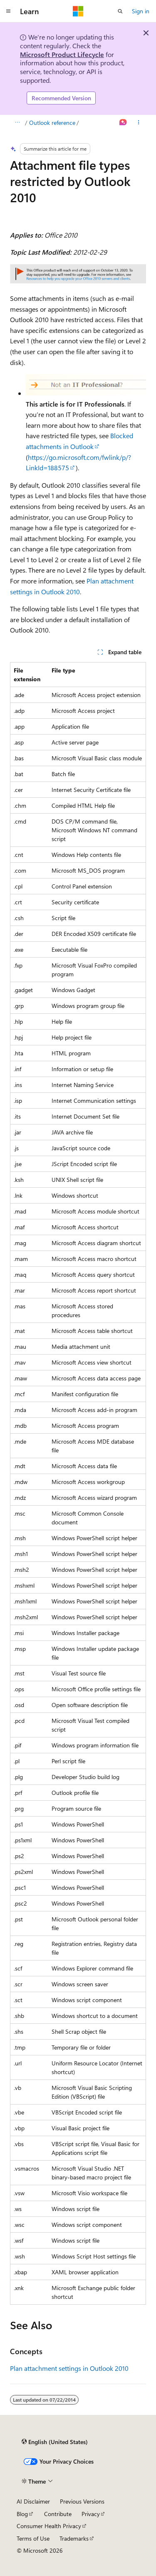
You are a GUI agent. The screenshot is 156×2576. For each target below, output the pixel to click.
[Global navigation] (8, 11)
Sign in (140, 11)
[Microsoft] (78, 11)
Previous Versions (82, 2501)
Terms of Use (33, 2538)
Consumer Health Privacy (49, 2526)
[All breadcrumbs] (17, 122)
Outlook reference (52, 123)
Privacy (91, 2514)
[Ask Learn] (123, 122)
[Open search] (120, 11)
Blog (22, 2514)
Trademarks (74, 2538)
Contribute (58, 2514)
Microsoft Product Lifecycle (62, 54)
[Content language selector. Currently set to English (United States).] (55, 2442)
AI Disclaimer (33, 2501)
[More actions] (138, 122)
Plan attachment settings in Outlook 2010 (69, 2368)
